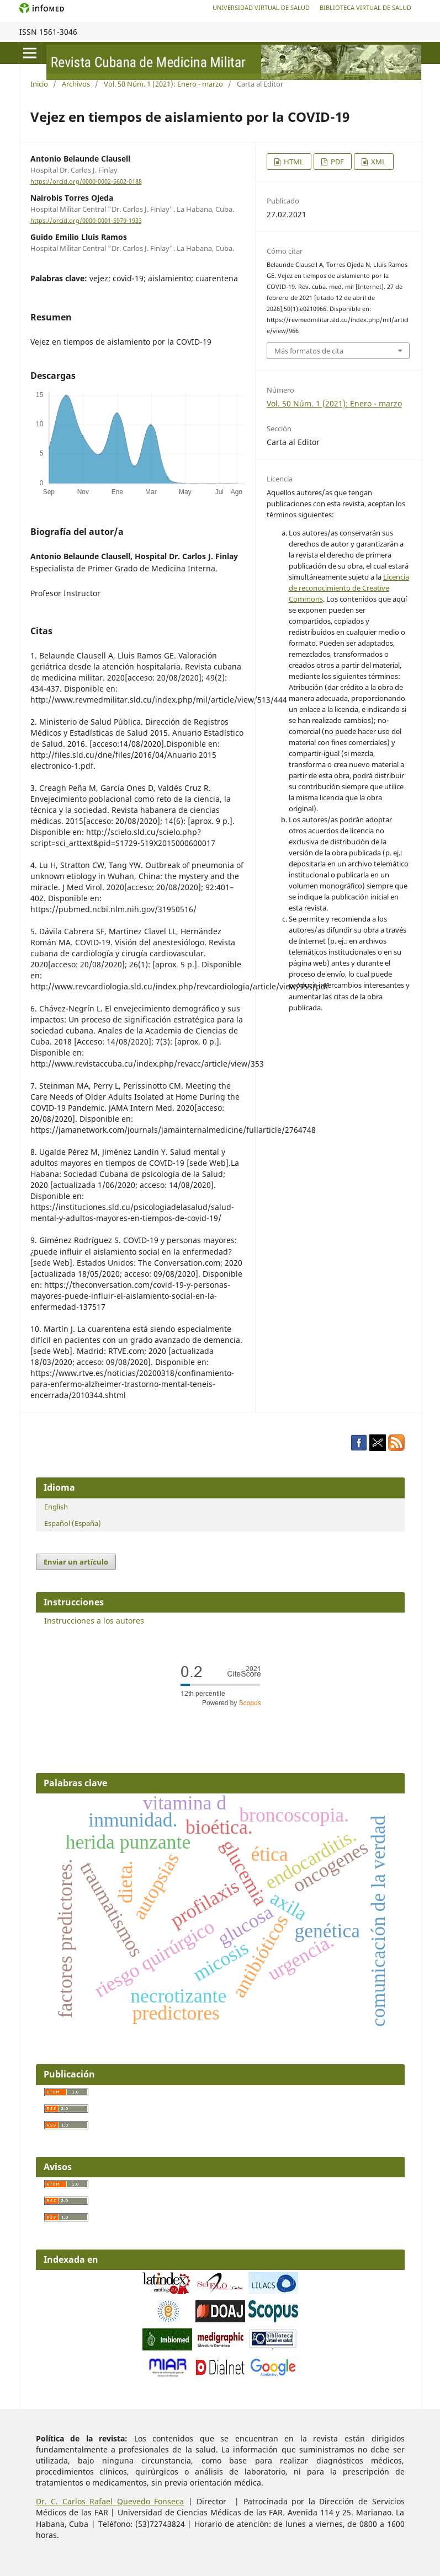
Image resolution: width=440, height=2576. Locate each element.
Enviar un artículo (76, 1562)
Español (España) (72, 1523)
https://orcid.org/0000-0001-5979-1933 (86, 220)
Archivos (76, 84)
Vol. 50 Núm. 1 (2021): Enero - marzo (163, 84)
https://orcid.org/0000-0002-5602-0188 (86, 181)
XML (377, 162)
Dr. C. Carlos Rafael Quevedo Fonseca (110, 2501)
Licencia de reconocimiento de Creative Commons (349, 588)
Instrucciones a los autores (94, 1620)
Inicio (39, 84)
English (56, 1507)
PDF (336, 162)
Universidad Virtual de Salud (261, 7)
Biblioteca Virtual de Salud (365, 7)
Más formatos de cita (308, 351)
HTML (293, 162)
